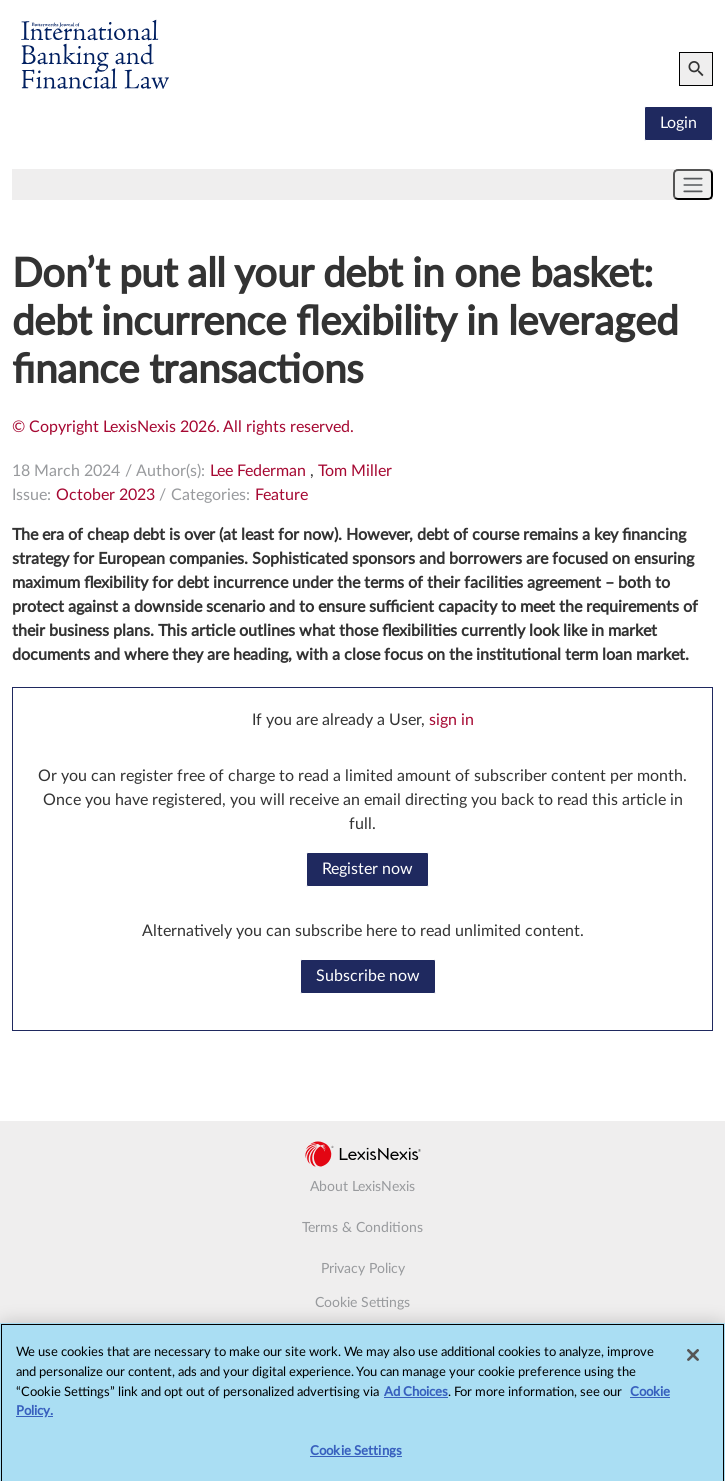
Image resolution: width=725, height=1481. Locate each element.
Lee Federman (258, 471)
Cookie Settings (362, 1303)
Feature (281, 495)
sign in (451, 720)
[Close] (693, 1361)
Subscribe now (368, 976)
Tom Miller (355, 471)
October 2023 (105, 495)
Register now (367, 869)
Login (678, 123)
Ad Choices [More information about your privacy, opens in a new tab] (416, 1397)
